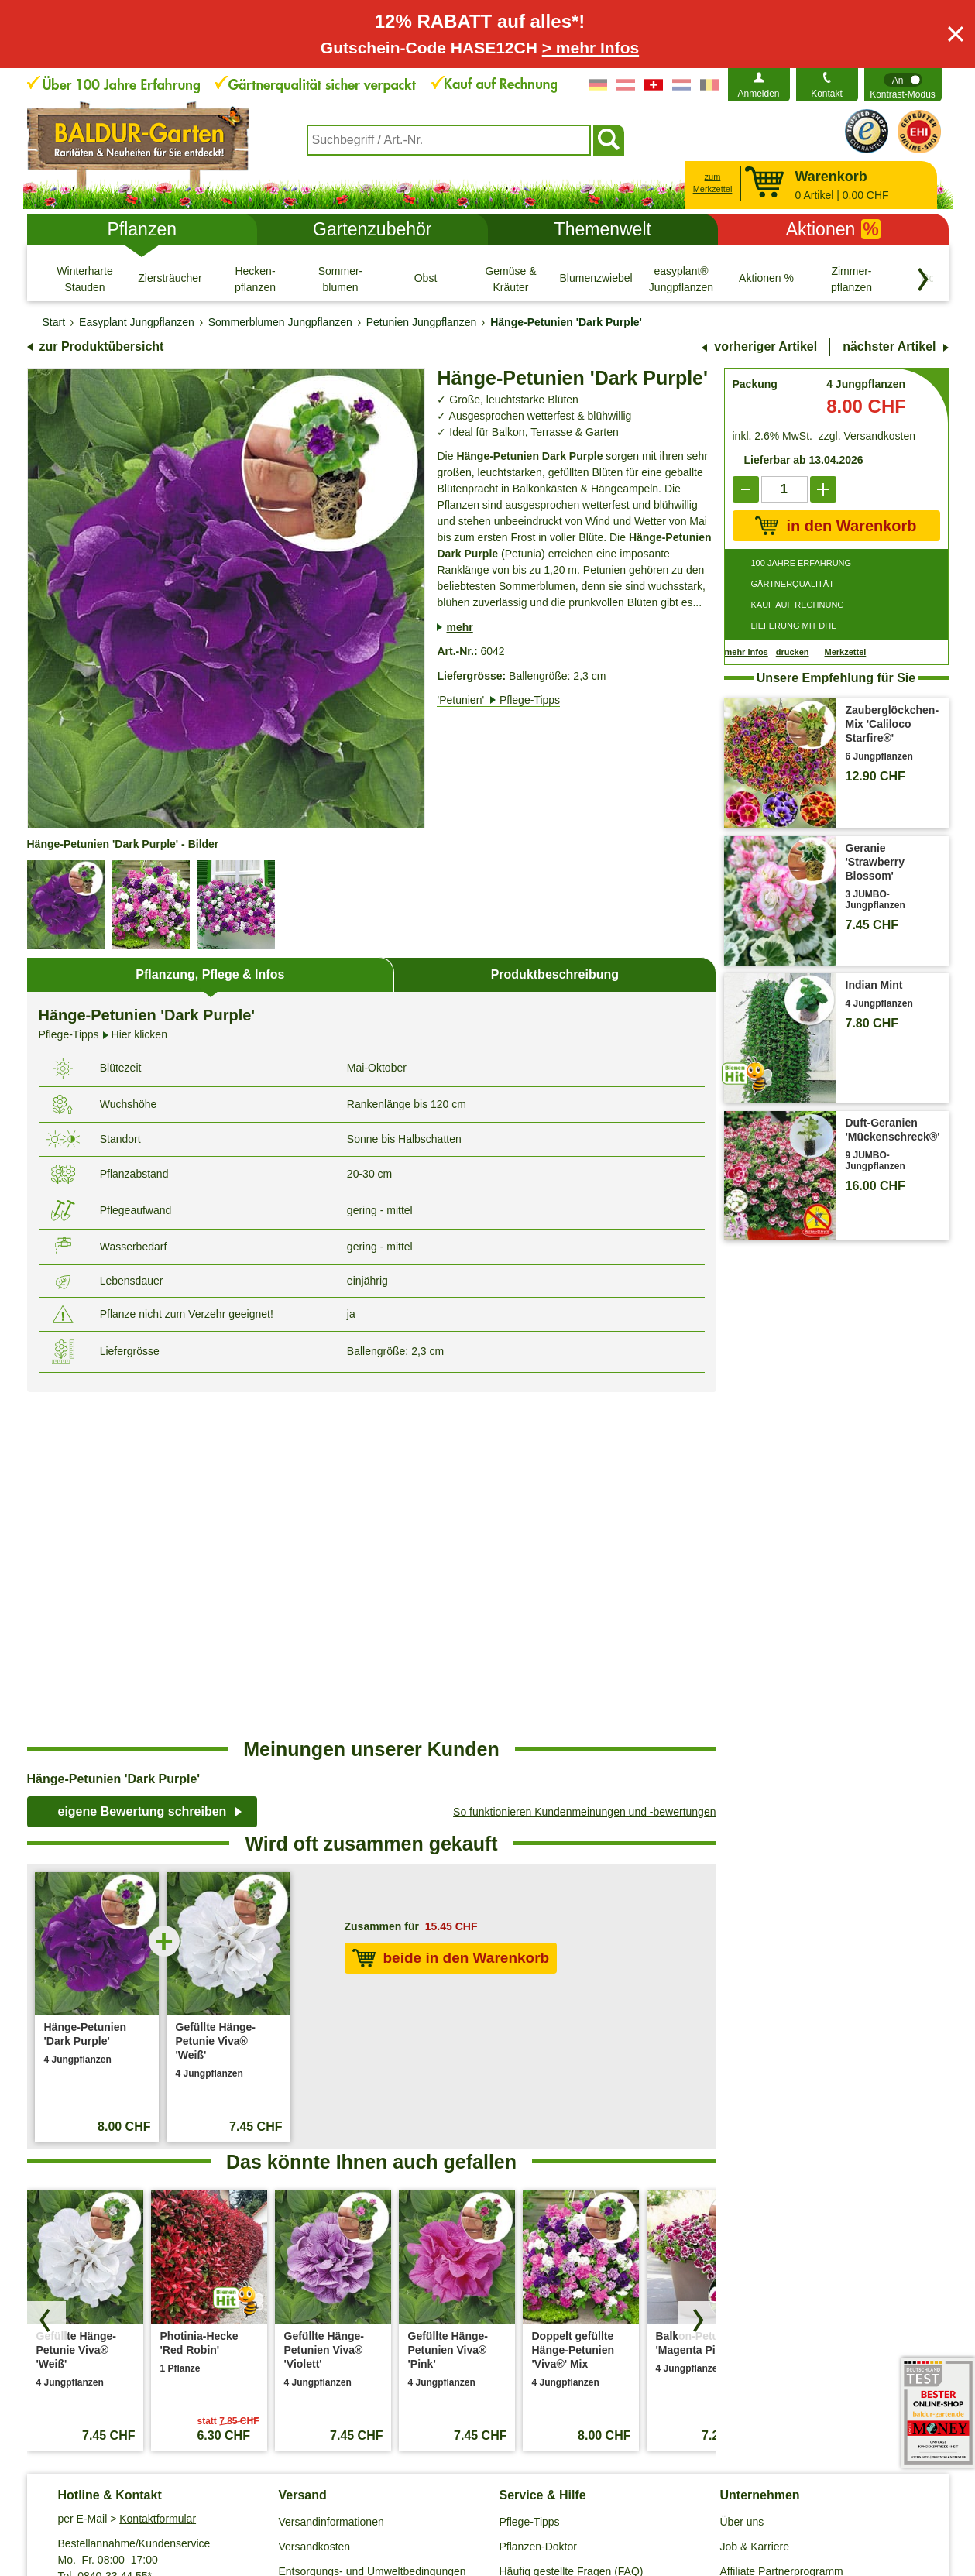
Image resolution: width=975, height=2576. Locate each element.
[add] (823, 489)
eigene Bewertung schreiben (142, 1466)
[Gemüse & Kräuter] (511, 278)
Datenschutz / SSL (273, 2496)
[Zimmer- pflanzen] (851, 278)
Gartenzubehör (372, 229)
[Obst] (426, 278)
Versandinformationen (331, 2177)
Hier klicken (103, 1034)
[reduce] (746, 489)
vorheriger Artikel (765, 346)
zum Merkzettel (713, 183)
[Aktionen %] (766, 278)
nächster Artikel (889, 346)
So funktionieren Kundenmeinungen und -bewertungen (584, 1467)
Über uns (742, 2177)
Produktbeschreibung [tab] (555, 974)
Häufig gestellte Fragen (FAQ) (572, 2227)
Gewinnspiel (529, 2251)
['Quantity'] (784, 489)
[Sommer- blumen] (340, 278)
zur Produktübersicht (101, 346)
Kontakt (827, 93)
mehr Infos (746, 652)
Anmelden (758, 93)
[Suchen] (608, 140)
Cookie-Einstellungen (391, 2496)
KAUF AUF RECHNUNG (797, 604)
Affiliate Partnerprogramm (781, 2227)
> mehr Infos (590, 48)
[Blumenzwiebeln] (596, 278)
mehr (459, 627)
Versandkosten (315, 2202)
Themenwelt (602, 229)
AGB (199, 2496)
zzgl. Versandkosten (867, 436)
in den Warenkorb (835, 526)
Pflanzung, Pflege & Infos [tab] (210, 974)
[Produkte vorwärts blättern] (697, 1976)
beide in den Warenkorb (451, 1614)
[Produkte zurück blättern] (46, 1976)
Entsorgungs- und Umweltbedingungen (372, 2227)
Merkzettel (846, 652)
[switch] (903, 85)
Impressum (492, 2496)
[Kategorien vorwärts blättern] (923, 279)
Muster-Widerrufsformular (721, 2496)
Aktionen (833, 229)
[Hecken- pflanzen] (255, 278)
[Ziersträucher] (170, 278)
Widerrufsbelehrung (587, 2496)
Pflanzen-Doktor (538, 2202)
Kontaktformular (157, 2174)
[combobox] (449, 140)
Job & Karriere (754, 2202)
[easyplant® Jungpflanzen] (681, 278)
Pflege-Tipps (530, 2177)
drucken (792, 652)
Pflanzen (142, 229)
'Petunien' (498, 700)
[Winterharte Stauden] (85, 278)
